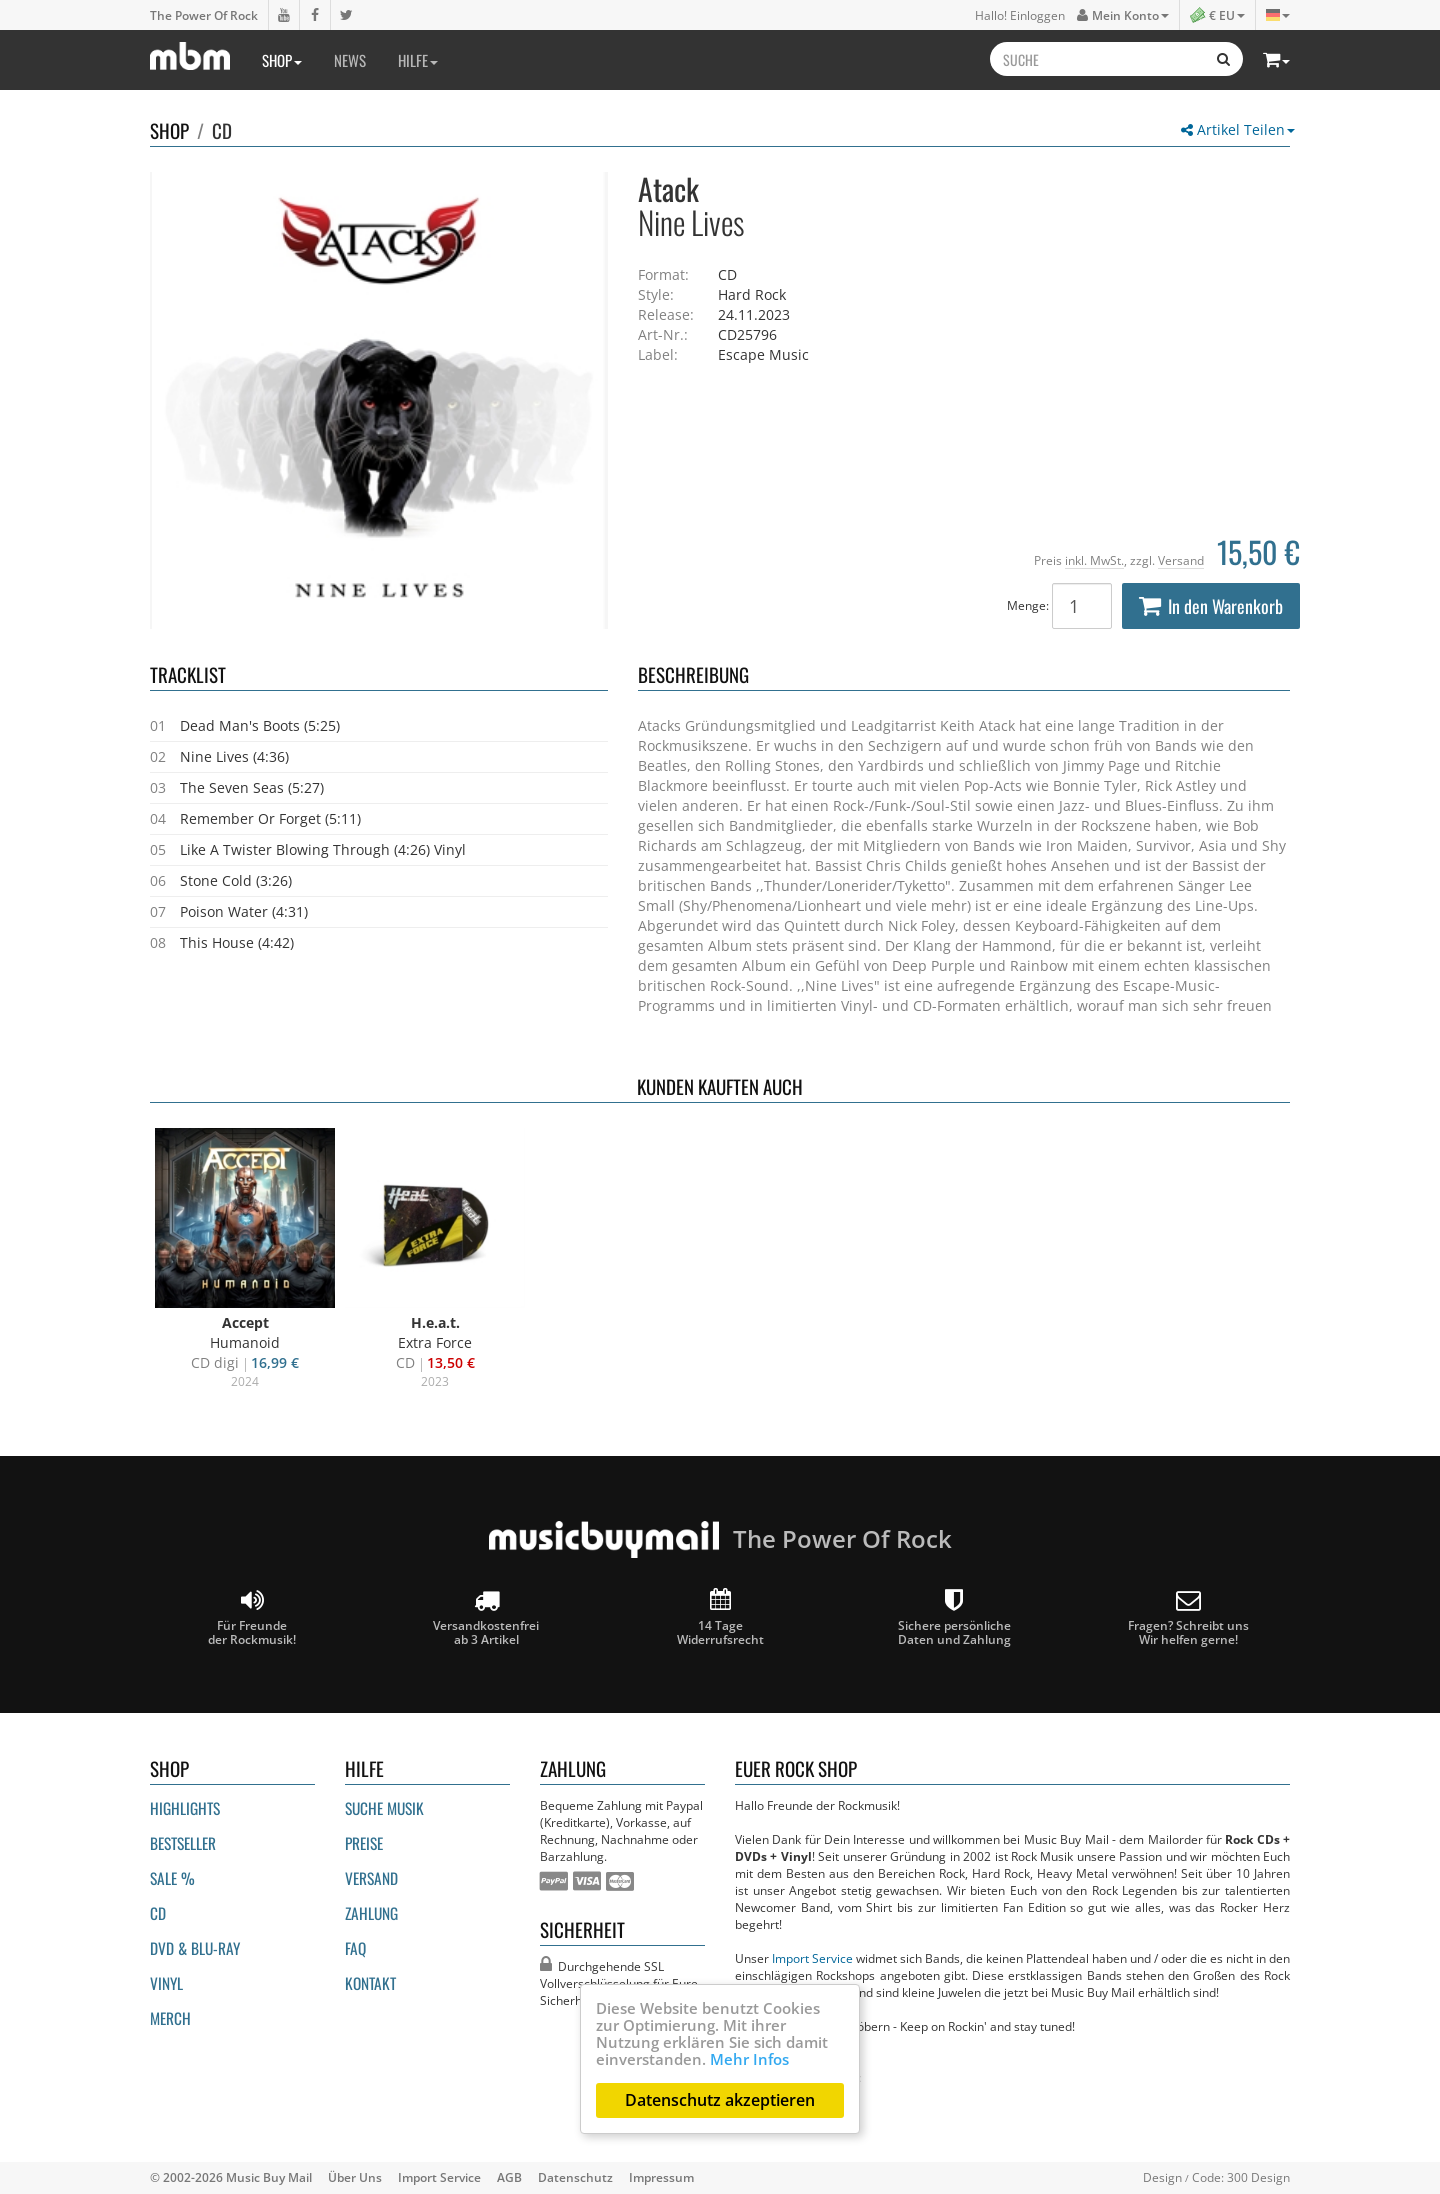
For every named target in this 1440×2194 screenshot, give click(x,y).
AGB (509, 2177)
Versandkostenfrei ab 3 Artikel (486, 1617)
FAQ (355, 1948)
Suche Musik (384, 1808)
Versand (1181, 560)
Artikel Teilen (1238, 129)
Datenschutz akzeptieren (720, 2100)
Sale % (172, 1878)
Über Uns (355, 2177)
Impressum (661, 2177)
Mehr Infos (749, 2059)
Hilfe (418, 60)
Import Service (812, 1958)
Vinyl (166, 1983)
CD (222, 130)
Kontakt (370, 1983)
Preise (364, 1843)
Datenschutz (575, 2177)
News (350, 60)
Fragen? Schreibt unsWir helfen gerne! (1188, 1617)
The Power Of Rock (204, 15)
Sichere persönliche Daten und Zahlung (954, 1617)
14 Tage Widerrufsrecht (720, 1617)
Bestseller (183, 1843)
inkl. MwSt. (1094, 560)
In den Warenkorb (1211, 606)
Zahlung (371, 1913)
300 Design (1258, 2177)
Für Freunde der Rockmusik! (252, 1617)
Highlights (185, 1808)
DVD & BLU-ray (195, 1948)
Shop (282, 60)
